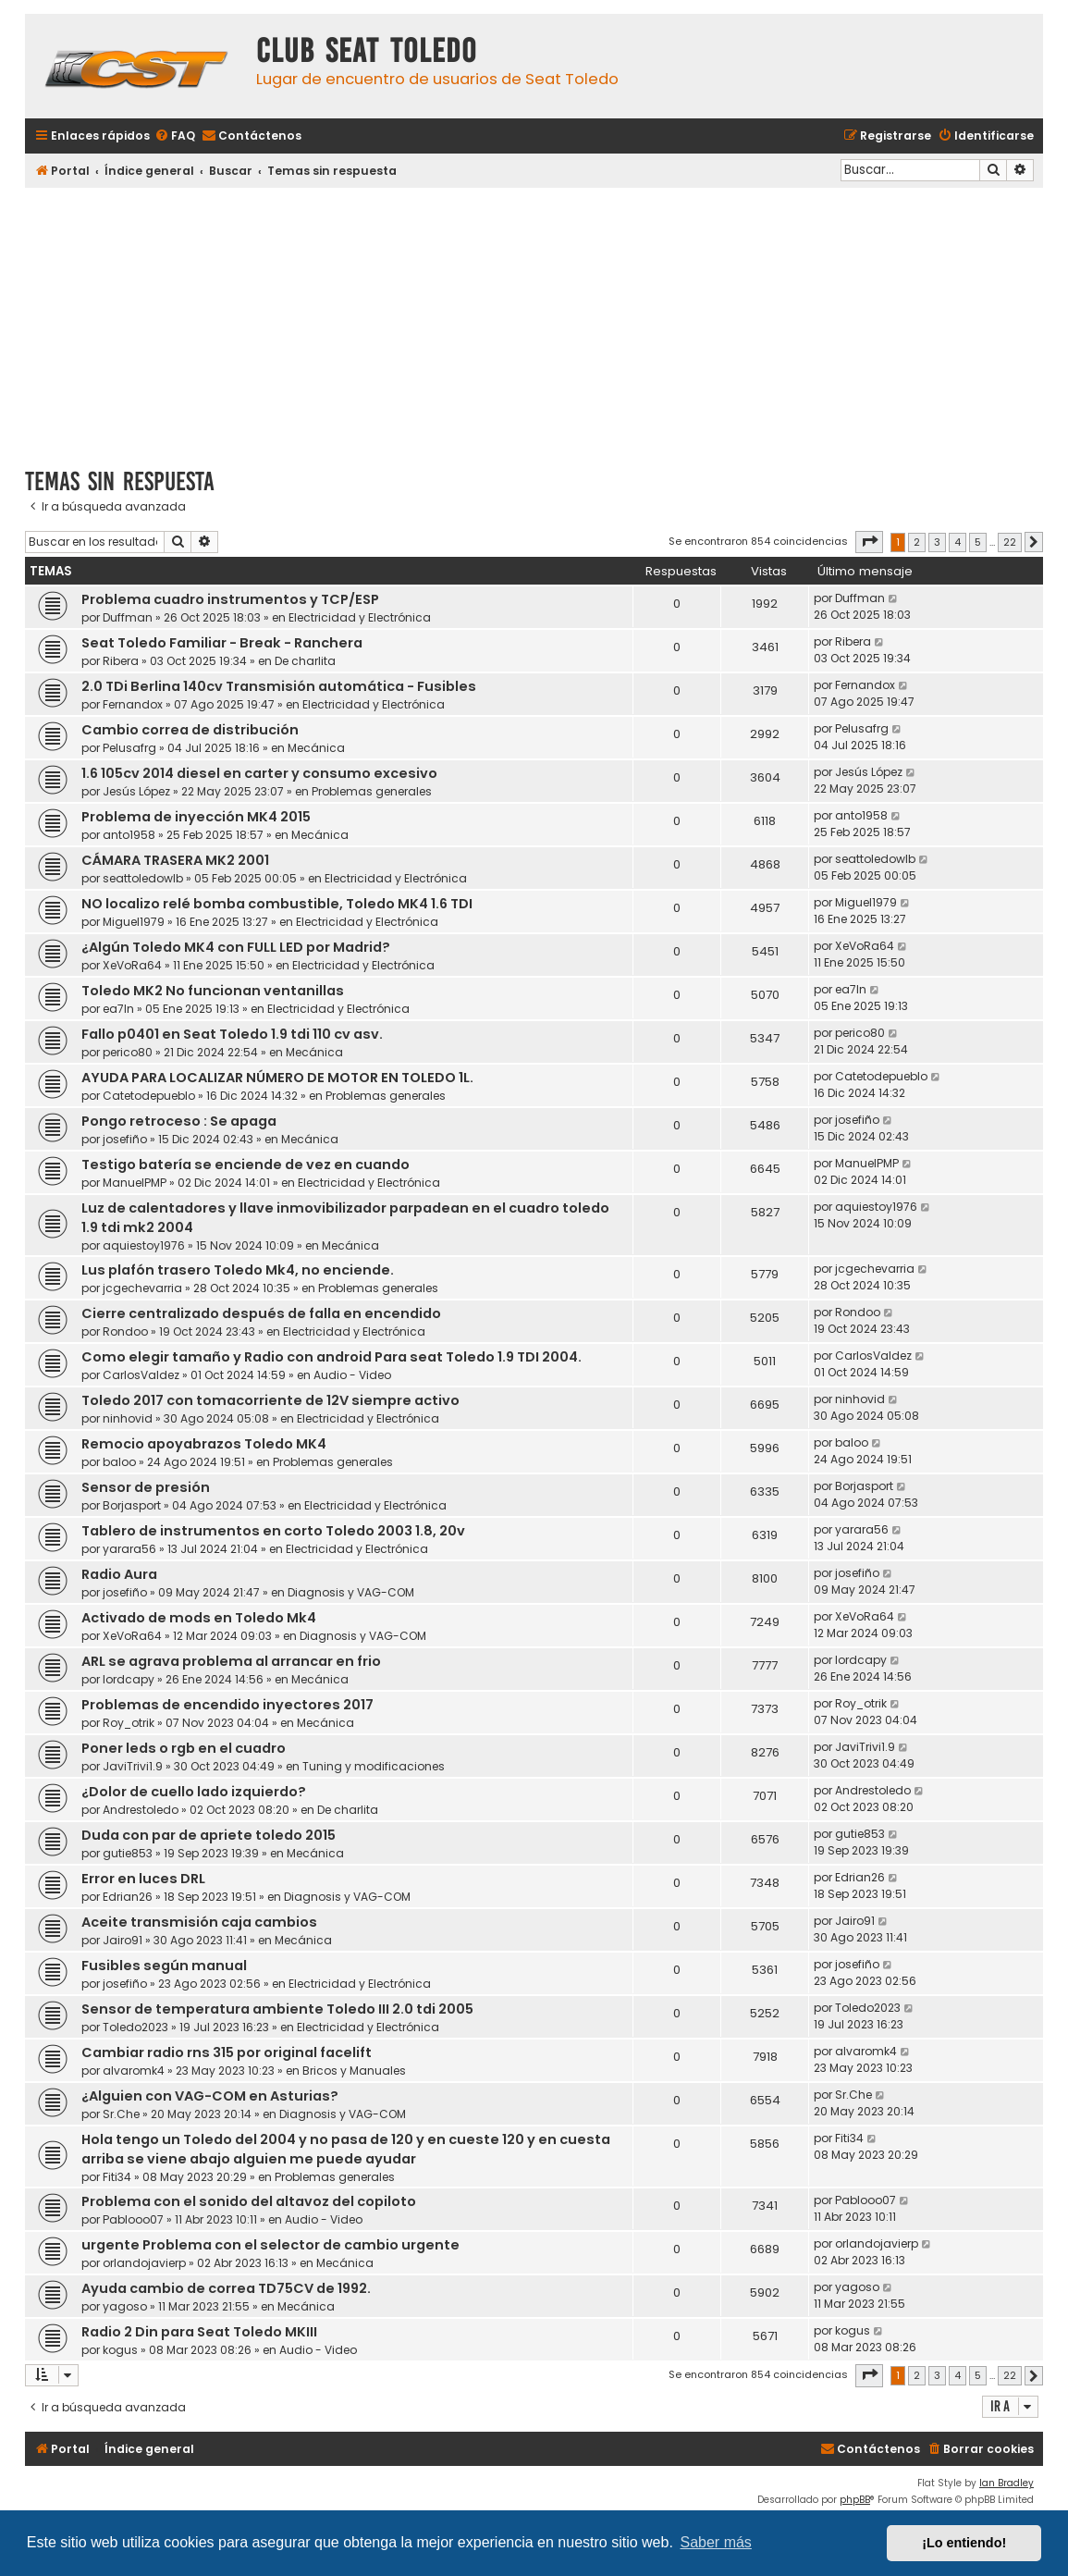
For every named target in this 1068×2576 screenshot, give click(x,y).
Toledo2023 (135, 2027)
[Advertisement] (534, 320)
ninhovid (128, 1418)
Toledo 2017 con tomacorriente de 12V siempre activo (270, 1400)
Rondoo (125, 1331)
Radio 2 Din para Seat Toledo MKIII (199, 2332)
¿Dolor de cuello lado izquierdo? (193, 1791)
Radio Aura (119, 1574)
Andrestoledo (140, 1810)
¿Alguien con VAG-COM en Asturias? (209, 2096)
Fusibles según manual (164, 1965)
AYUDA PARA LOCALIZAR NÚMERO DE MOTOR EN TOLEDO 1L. (277, 1077)
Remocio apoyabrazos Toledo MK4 (203, 1444)
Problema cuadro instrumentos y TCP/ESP (230, 599)
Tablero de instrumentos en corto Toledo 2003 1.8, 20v (273, 1531)
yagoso (125, 2306)
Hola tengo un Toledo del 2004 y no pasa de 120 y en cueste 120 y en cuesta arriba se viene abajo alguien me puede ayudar (345, 2149)
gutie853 (128, 1853)
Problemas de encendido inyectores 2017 (227, 1704)
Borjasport (132, 1505)
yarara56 (129, 1549)
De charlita (305, 661)
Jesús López (136, 791)
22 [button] (1009, 542)
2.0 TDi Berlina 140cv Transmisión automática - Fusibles (278, 686)
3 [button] (937, 542)
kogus (120, 2350)
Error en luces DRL (143, 1878)
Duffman (128, 617)
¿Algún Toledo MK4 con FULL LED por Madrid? (235, 947)
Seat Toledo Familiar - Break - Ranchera (221, 643)
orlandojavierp (144, 2263)
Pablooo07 (133, 2219)
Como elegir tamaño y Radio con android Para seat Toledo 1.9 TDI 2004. (331, 1357)
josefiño (125, 1139)
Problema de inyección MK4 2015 (196, 816)
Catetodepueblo (149, 1095)
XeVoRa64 (132, 965)
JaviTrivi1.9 (133, 1766)
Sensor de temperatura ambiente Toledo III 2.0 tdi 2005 (277, 2009)
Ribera (121, 661)
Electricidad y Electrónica (359, 617)
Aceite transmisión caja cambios (199, 1922)
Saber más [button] (716, 2542)
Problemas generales (372, 791)
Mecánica (316, 748)
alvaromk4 (134, 2070)
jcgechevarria (142, 1288)
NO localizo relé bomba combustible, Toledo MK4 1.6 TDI (277, 903)
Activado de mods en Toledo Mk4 (198, 1617)
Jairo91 (122, 1940)
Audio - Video (352, 1375)
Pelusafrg (129, 748)
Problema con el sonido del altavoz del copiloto (248, 2201)
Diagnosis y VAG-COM (351, 1592)
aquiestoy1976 (144, 1245)
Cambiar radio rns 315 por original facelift (226, 2052)
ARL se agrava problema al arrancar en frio (231, 1661)
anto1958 (129, 835)
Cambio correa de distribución (190, 730)
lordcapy (128, 1679)
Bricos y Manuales (354, 2070)
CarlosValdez (141, 1375)
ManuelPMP (134, 1182)
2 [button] (917, 542)
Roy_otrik (128, 1723)
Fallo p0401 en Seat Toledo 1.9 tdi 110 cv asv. (232, 1034)
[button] (869, 542)
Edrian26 (128, 1896)
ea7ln (118, 1009)
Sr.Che (121, 2114)
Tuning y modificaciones (373, 1766)
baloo (119, 1462)
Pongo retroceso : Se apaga (178, 1121)
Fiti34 (117, 2177)
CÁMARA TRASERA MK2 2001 (175, 860)
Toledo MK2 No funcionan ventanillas (212, 990)
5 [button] (978, 542)
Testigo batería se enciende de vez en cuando (245, 1164)
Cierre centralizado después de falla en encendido (261, 1313)
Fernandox (133, 704)
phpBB (855, 2500)
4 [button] (957, 542)
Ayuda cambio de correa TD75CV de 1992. (226, 2288)
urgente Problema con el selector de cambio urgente (270, 2245)
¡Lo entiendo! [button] (964, 2542)
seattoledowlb (143, 878)
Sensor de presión (145, 1487)
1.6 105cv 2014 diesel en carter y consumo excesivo (259, 773)
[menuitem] (174, 136)
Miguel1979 (134, 922)
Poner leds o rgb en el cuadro (183, 1748)
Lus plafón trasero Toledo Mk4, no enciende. (237, 1270)
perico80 (128, 1052)
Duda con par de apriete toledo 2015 (208, 1835)
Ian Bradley (1006, 2483)
